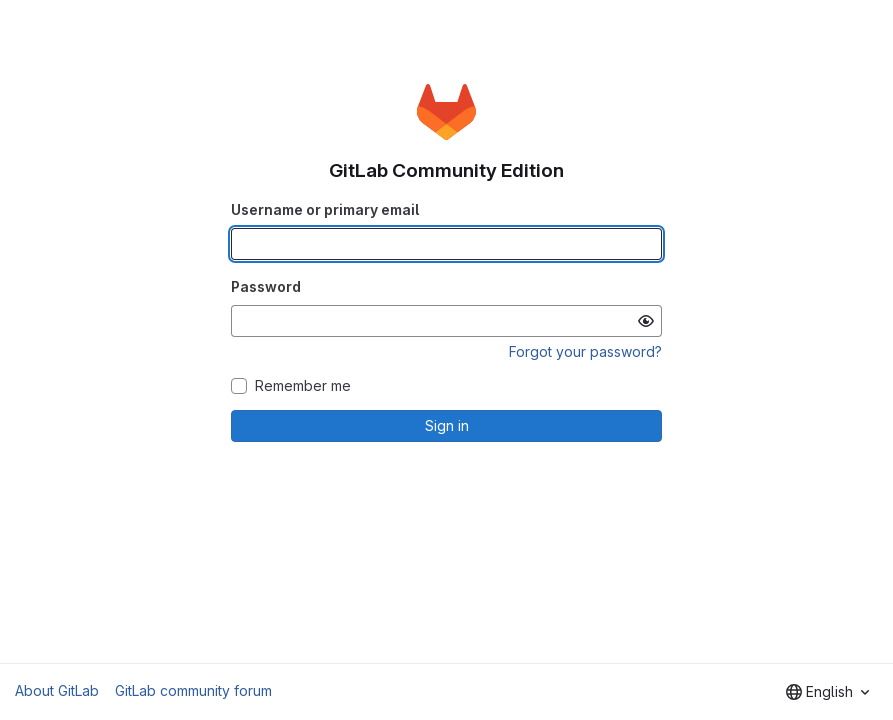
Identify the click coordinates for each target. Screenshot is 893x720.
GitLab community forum (193, 690)
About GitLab (57, 690)
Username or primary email (325, 209)
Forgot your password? (585, 351)
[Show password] (646, 321)
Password (266, 286)
